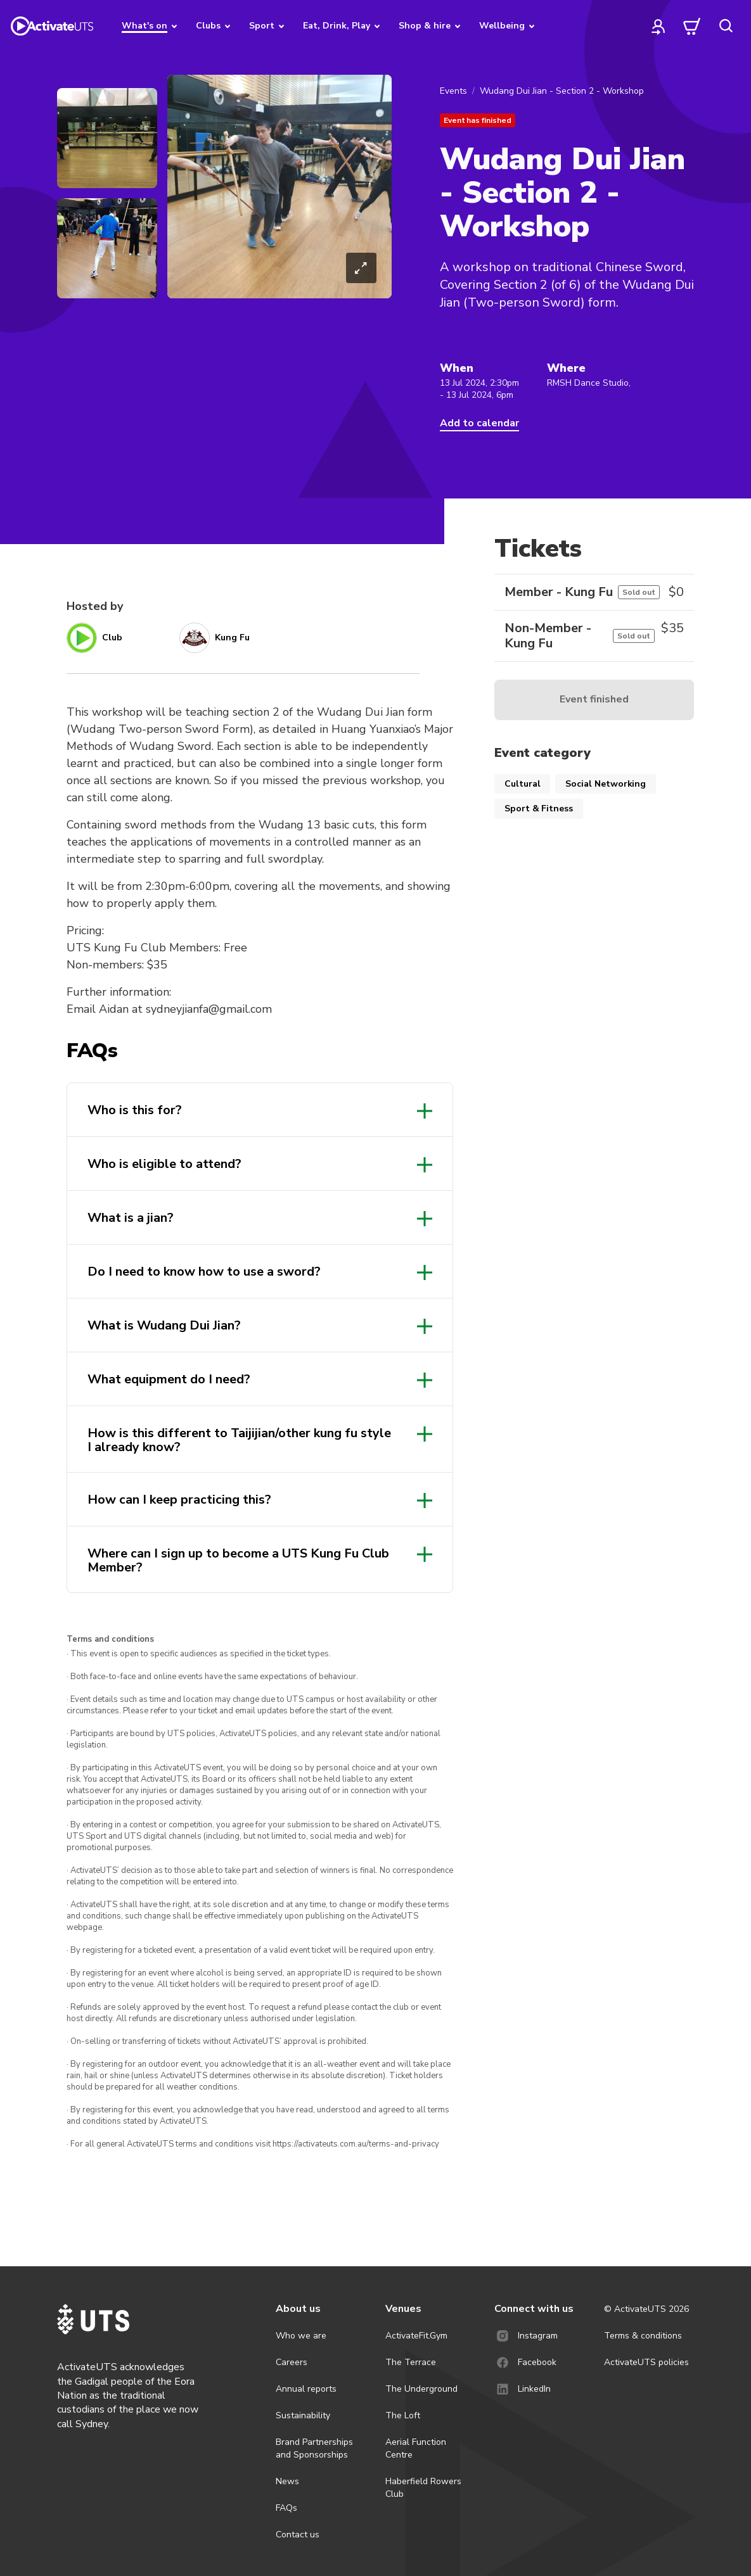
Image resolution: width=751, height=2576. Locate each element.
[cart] (692, 26)
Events (453, 91)
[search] (725, 26)
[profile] (658, 26)
